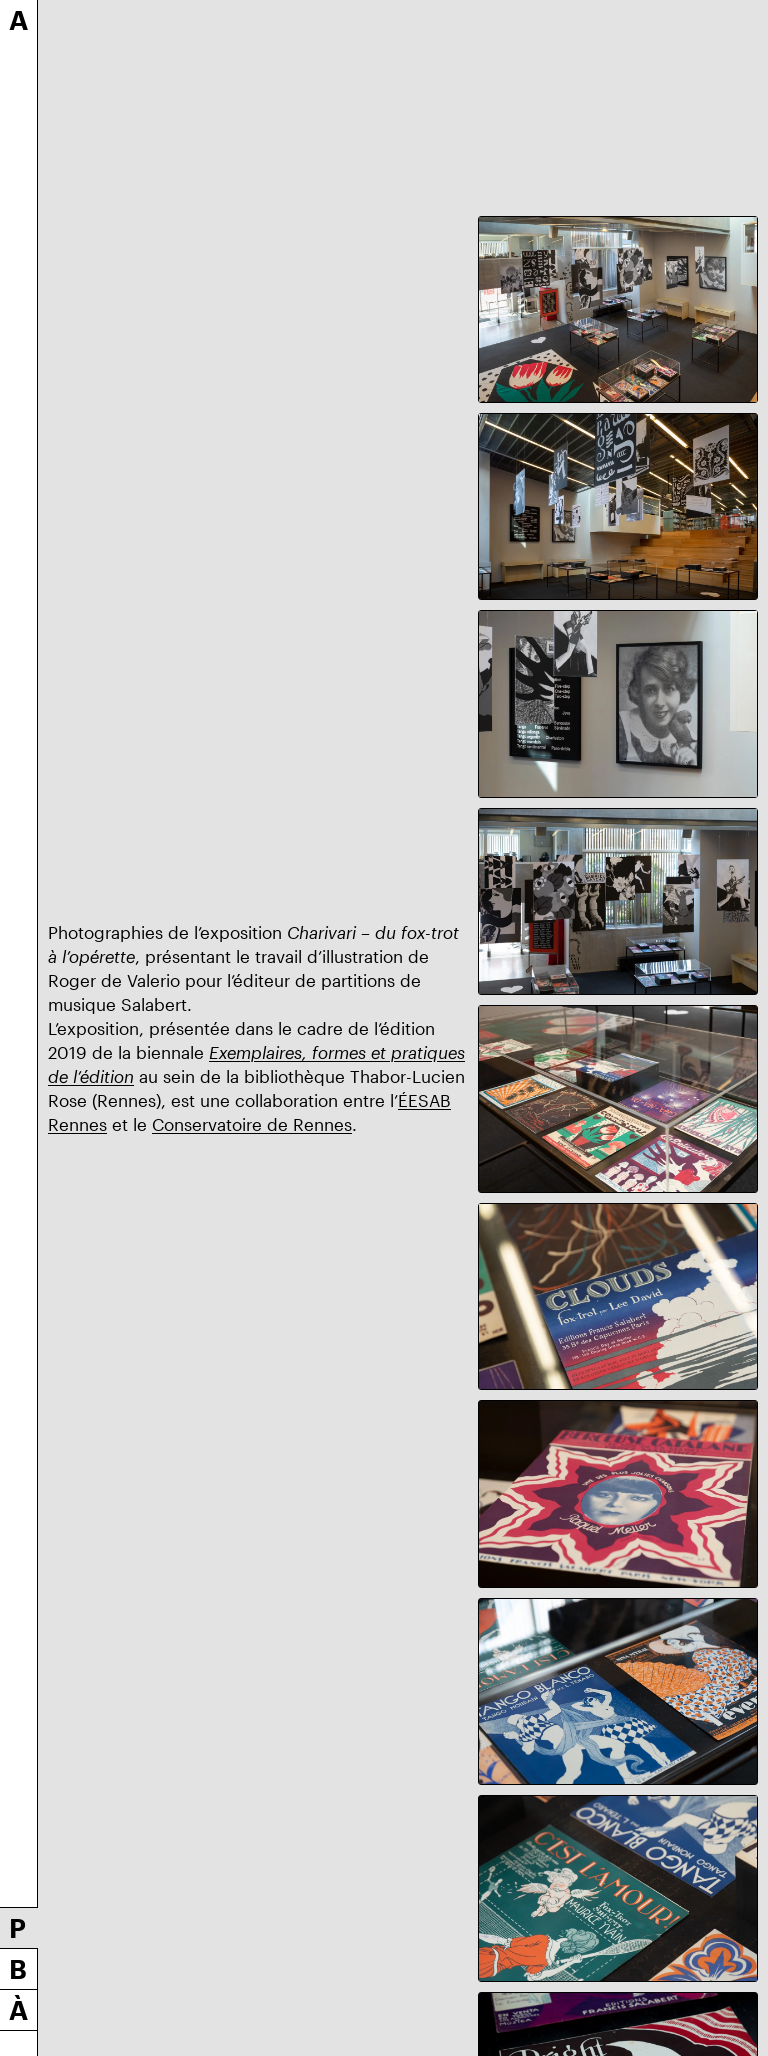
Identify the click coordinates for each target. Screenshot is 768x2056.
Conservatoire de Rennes (252, 1124)
